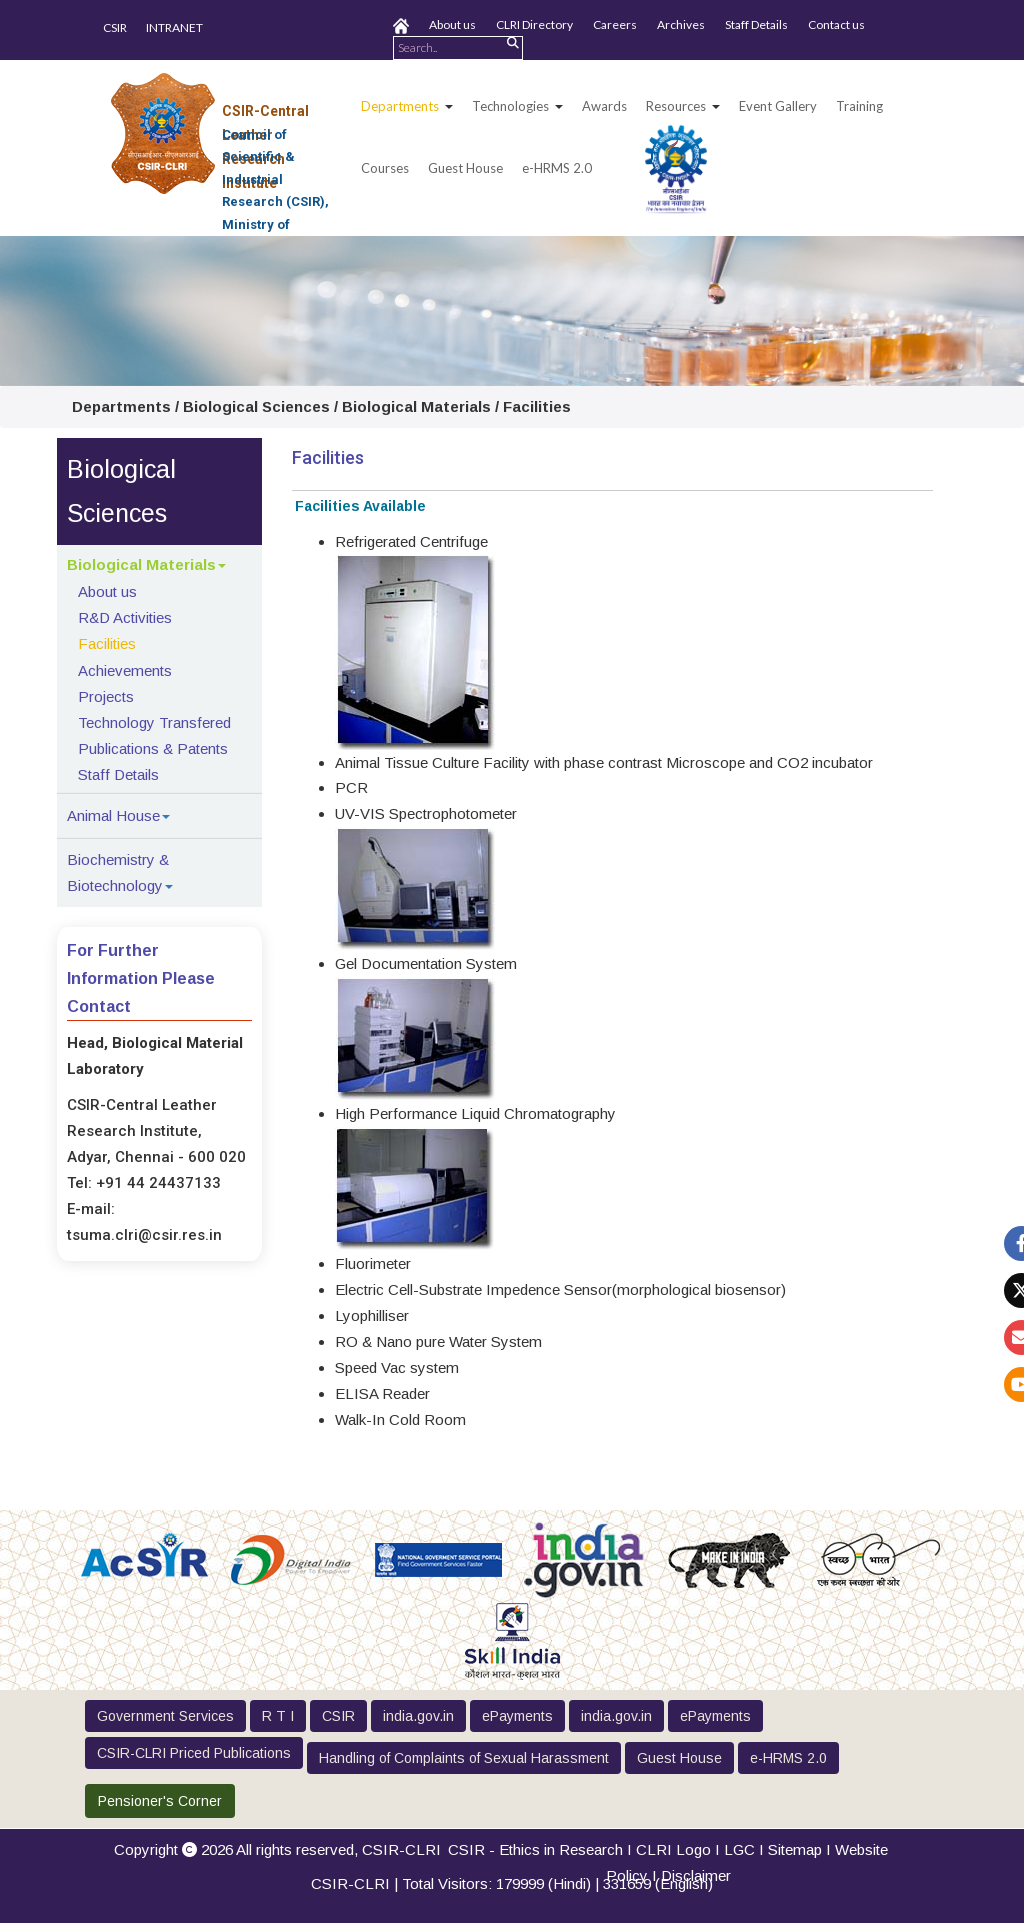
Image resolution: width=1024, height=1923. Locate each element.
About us (452, 24)
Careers (615, 24)
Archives (681, 24)
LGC (739, 1849)
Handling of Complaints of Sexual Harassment (464, 1758)
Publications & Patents (153, 748)
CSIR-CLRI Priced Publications (194, 1753)
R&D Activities (125, 617)
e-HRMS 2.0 (557, 168)
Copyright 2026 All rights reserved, (277, 1849)
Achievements (125, 670)
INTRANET (174, 27)
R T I (278, 1716)
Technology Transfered (154, 722)
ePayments (517, 1716)
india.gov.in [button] (418, 1716)
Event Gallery (778, 106)
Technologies (510, 106)
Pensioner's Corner (160, 1801)
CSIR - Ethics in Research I (542, 1849)
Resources (676, 106)
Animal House (113, 815)
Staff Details (756, 24)
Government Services (165, 1716)
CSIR (115, 27)
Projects (106, 696)
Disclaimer (696, 1875)
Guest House (465, 168)
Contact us (836, 24)
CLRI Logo (673, 1849)
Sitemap (795, 1849)
